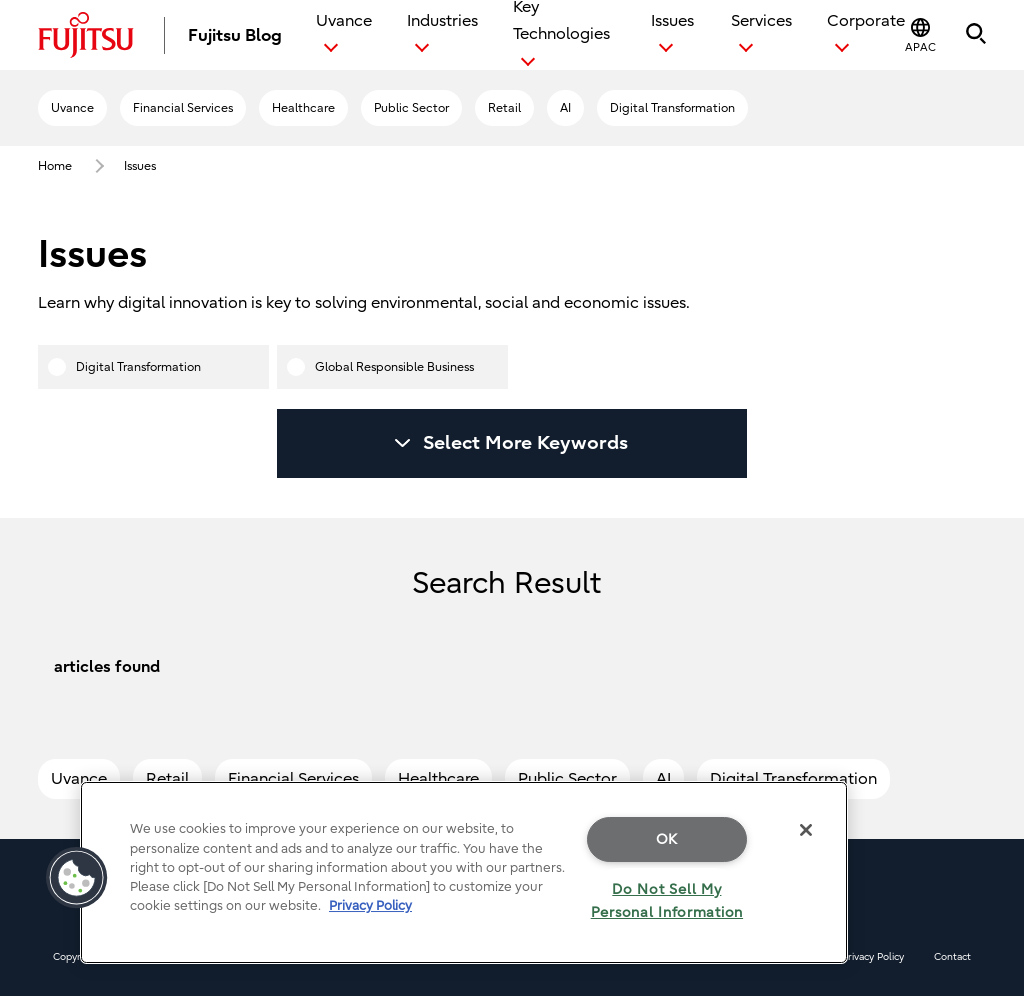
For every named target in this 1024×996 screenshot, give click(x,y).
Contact (952, 957)
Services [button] (761, 21)
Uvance (72, 108)
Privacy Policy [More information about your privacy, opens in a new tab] (370, 905)
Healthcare (303, 108)
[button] (920, 35)
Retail (504, 108)
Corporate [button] (866, 21)
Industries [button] (442, 21)
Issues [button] (672, 21)
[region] (464, 872)
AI (565, 108)
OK (667, 839)
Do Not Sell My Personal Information (667, 901)
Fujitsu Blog (235, 35)
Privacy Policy (873, 957)
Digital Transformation (672, 108)
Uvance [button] (344, 21)
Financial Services (183, 108)
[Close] (806, 830)
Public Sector (411, 108)
